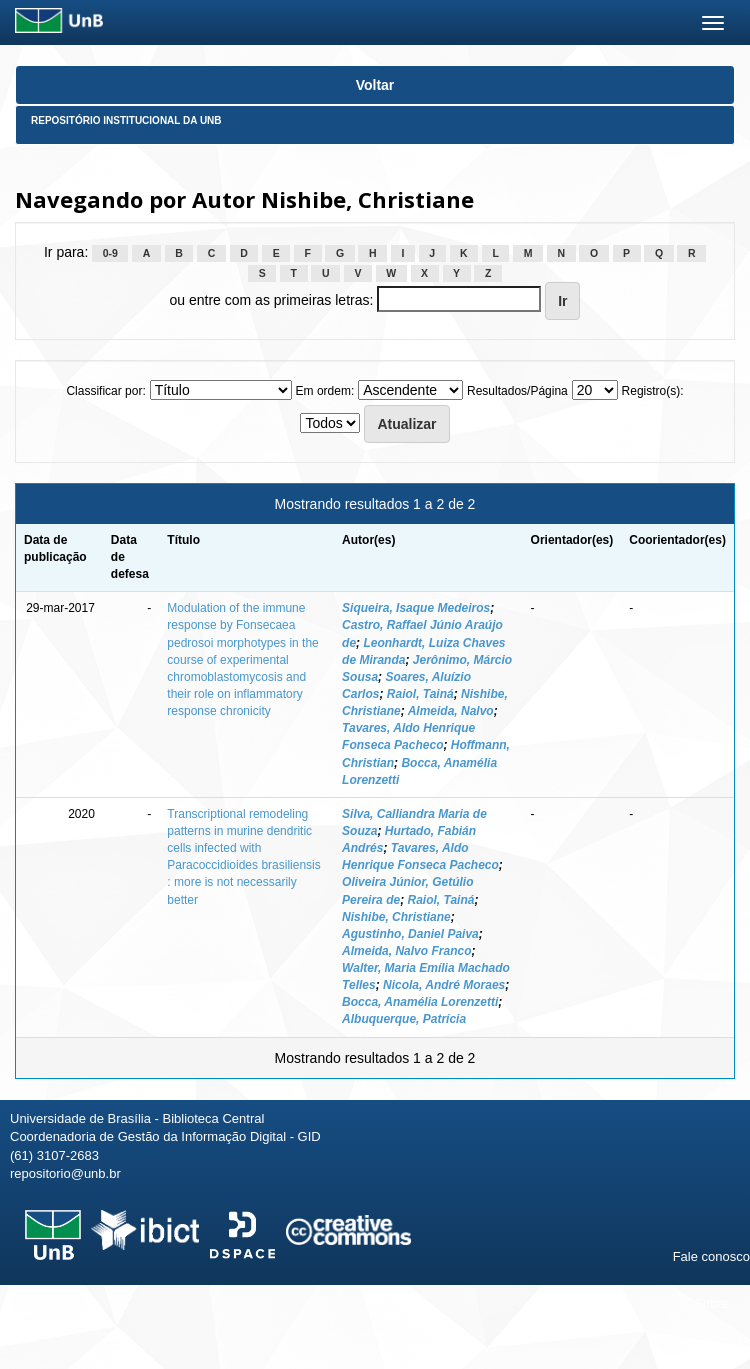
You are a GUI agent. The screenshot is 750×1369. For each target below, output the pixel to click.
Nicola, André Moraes (444, 985)
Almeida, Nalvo (451, 711)
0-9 (110, 253)
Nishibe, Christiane (396, 917)
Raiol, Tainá (420, 694)
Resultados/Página (517, 391)
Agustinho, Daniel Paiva (410, 934)
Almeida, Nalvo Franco (406, 951)
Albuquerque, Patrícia (404, 1019)
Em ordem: (325, 391)
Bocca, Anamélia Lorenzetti (420, 1002)
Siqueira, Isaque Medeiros (416, 608)
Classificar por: (105, 391)
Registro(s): (653, 391)
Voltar (375, 85)
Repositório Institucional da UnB (126, 120)
